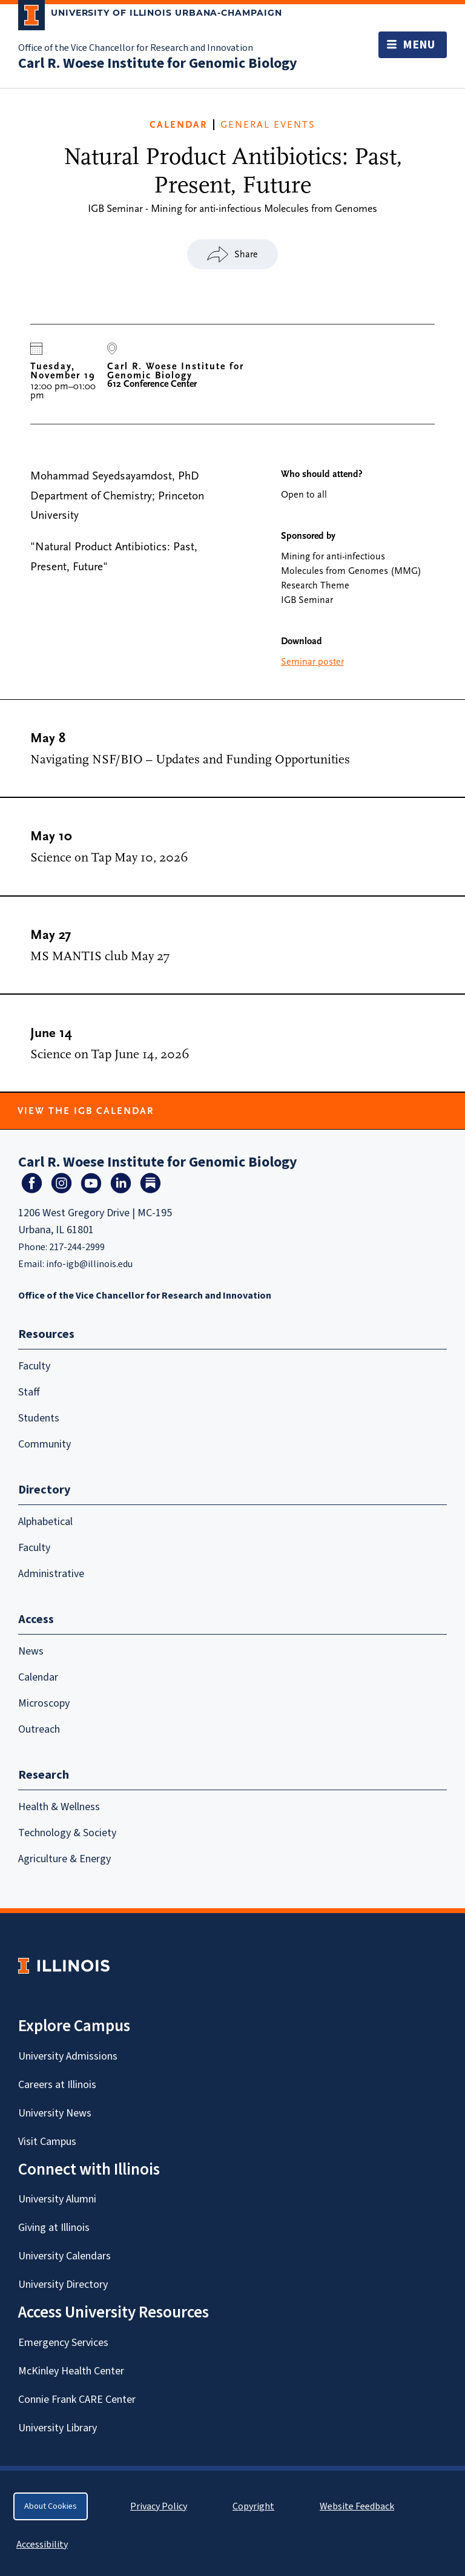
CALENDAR (178, 124)
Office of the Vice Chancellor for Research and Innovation (135, 47)
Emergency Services (63, 2342)
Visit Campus (47, 2141)
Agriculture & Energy (64, 1858)
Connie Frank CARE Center (77, 2399)
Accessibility (42, 2544)
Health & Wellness (59, 1806)
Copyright (253, 2506)
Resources (46, 1334)
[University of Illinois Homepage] (64, 1965)
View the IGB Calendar (86, 1110)
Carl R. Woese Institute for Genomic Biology (157, 63)
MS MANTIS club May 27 (100, 956)
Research (43, 1775)
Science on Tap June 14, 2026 (110, 1054)
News (31, 1651)
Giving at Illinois (54, 2227)
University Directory (63, 2284)
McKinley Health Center (71, 2371)
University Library (57, 2428)
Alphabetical (45, 1521)
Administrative (51, 1573)
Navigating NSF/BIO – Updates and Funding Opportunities (190, 759)
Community (44, 1444)
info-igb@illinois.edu (89, 1264)
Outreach (39, 1729)
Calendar (38, 1677)
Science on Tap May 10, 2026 (109, 857)
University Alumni (57, 2199)
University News (54, 2113)
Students (38, 1418)
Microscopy (44, 1703)
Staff (29, 1392)
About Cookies (50, 2506)
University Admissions (67, 2056)
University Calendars (64, 2256)
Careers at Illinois (57, 2084)
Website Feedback (358, 2506)
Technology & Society (67, 1832)
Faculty (34, 1366)
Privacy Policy (158, 2506)
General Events (267, 124)
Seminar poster (312, 661)
